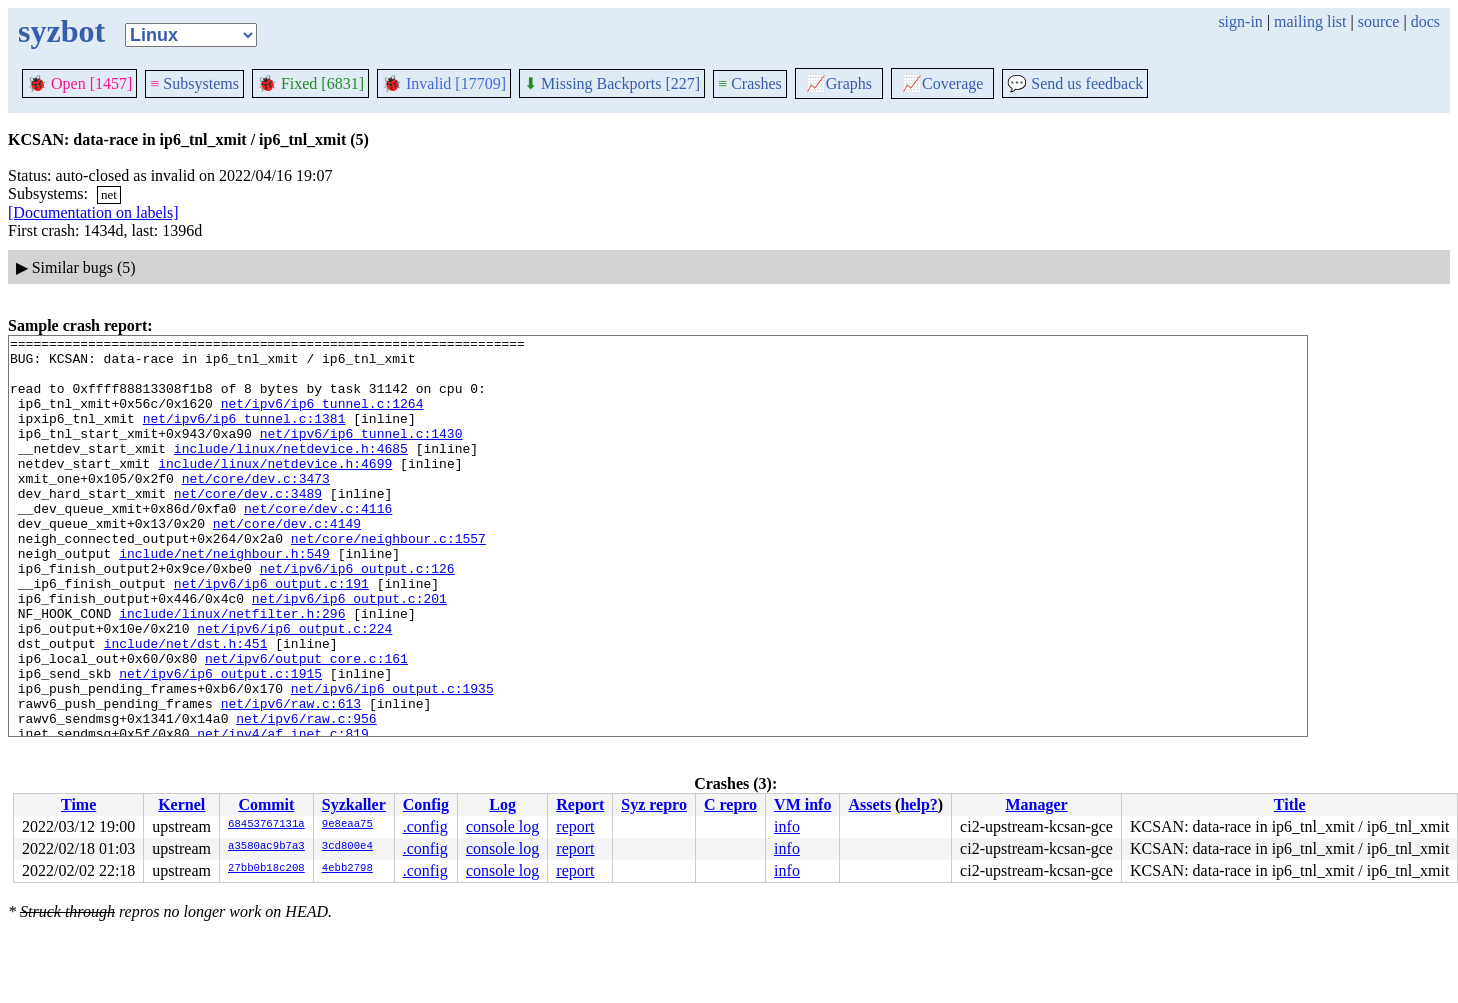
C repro (730, 804)
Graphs (839, 83)
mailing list (1310, 21)
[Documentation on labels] (93, 212)
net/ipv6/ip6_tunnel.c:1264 (322, 418)
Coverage (942, 83)
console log (502, 826)
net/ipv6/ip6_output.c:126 (357, 616)
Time (78, 804)
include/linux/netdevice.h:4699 (275, 490)
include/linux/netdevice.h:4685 (291, 472)
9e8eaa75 (347, 825)
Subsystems (194, 83)
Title (1290, 804)
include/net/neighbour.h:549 (224, 598)
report (575, 826)
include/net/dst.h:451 (186, 706)
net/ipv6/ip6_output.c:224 (294, 688)
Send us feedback (1075, 83)
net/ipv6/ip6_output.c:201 (349, 652)
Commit (266, 804)
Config (426, 804)
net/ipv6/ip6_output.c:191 (271, 634)
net (109, 194)
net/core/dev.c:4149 (287, 562)
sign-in (1240, 21)
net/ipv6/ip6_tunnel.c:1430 (361, 454)
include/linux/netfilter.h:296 (232, 670)
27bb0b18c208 (266, 869)
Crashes (750, 83)
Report (580, 804)
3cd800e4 (347, 847)
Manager (1036, 804)
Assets (869, 804)
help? (918, 804)
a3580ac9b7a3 (266, 847)
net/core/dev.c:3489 (248, 526)
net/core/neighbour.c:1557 (388, 580)
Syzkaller (354, 804)
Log (502, 804)
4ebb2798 (347, 869)
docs (1425, 21)
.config (425, 826)
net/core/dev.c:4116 (318, 544)
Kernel (181, 804)
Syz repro (654, 804)
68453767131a (266, 825)
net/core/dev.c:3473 (256, 508)
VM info (802, 804)
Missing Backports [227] (612, 83)
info (787, 826)
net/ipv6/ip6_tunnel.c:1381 (244, 436)
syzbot (61, 31)
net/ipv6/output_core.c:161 (306, 724)
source (1379, 21)
